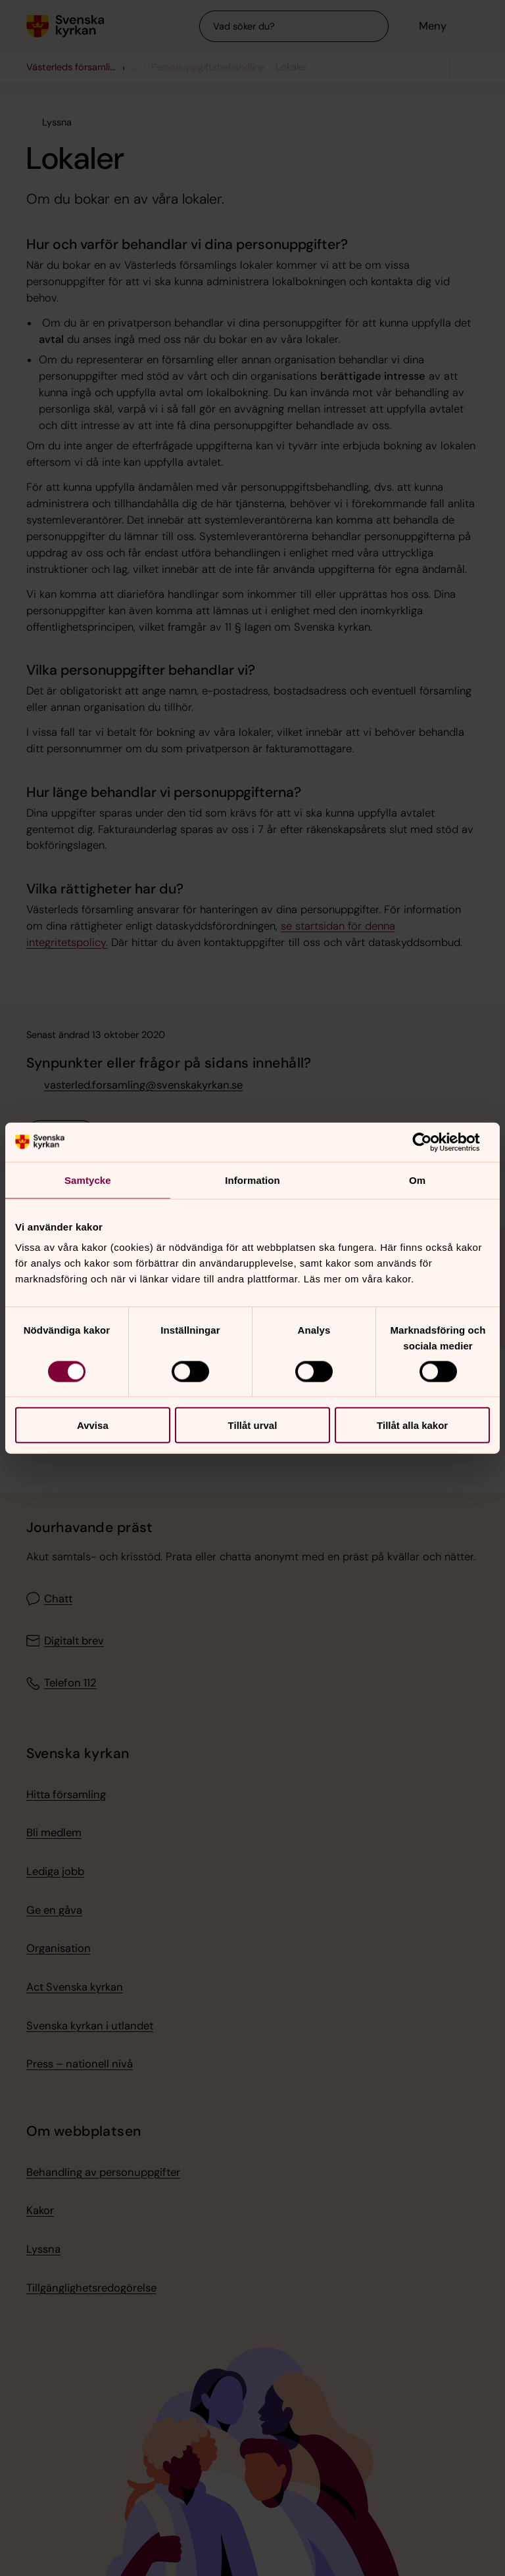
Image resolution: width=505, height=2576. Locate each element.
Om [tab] (417, 1179)
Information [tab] (252, 1179)
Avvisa (92, 1425)
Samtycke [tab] (87, 1179)
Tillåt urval (252, 1425)
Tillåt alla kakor (412, 1425)
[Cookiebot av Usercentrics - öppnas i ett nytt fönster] (432, 1142)
